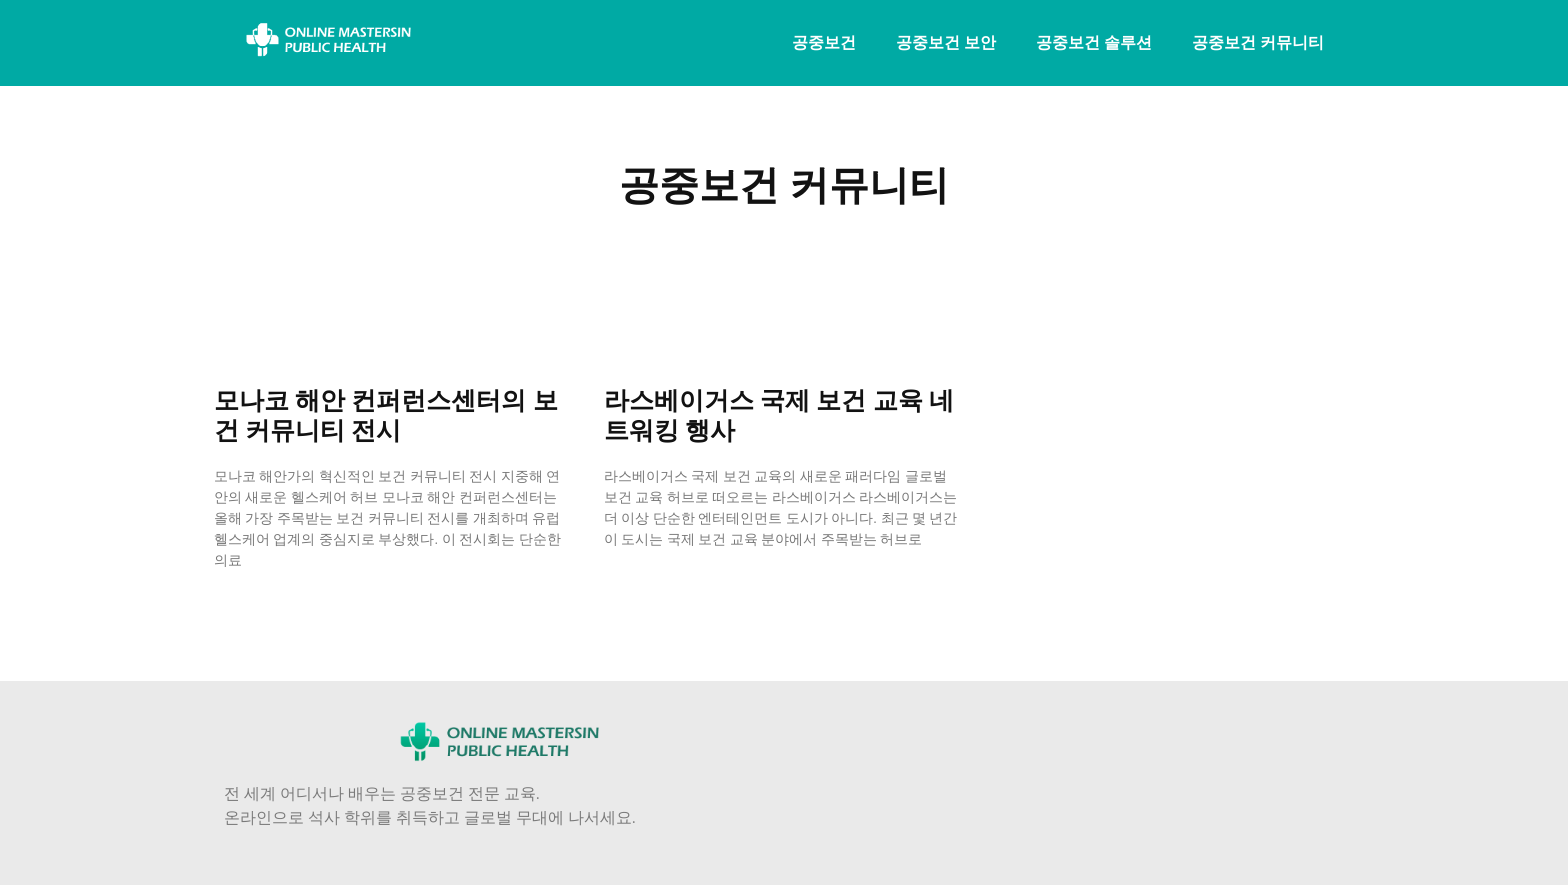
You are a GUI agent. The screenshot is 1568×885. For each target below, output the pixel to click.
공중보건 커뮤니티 (1258, 42)
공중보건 (824, 42)
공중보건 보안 (946, 42)
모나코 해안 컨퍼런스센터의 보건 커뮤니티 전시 (386, 415)
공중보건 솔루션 (1094, 42)
